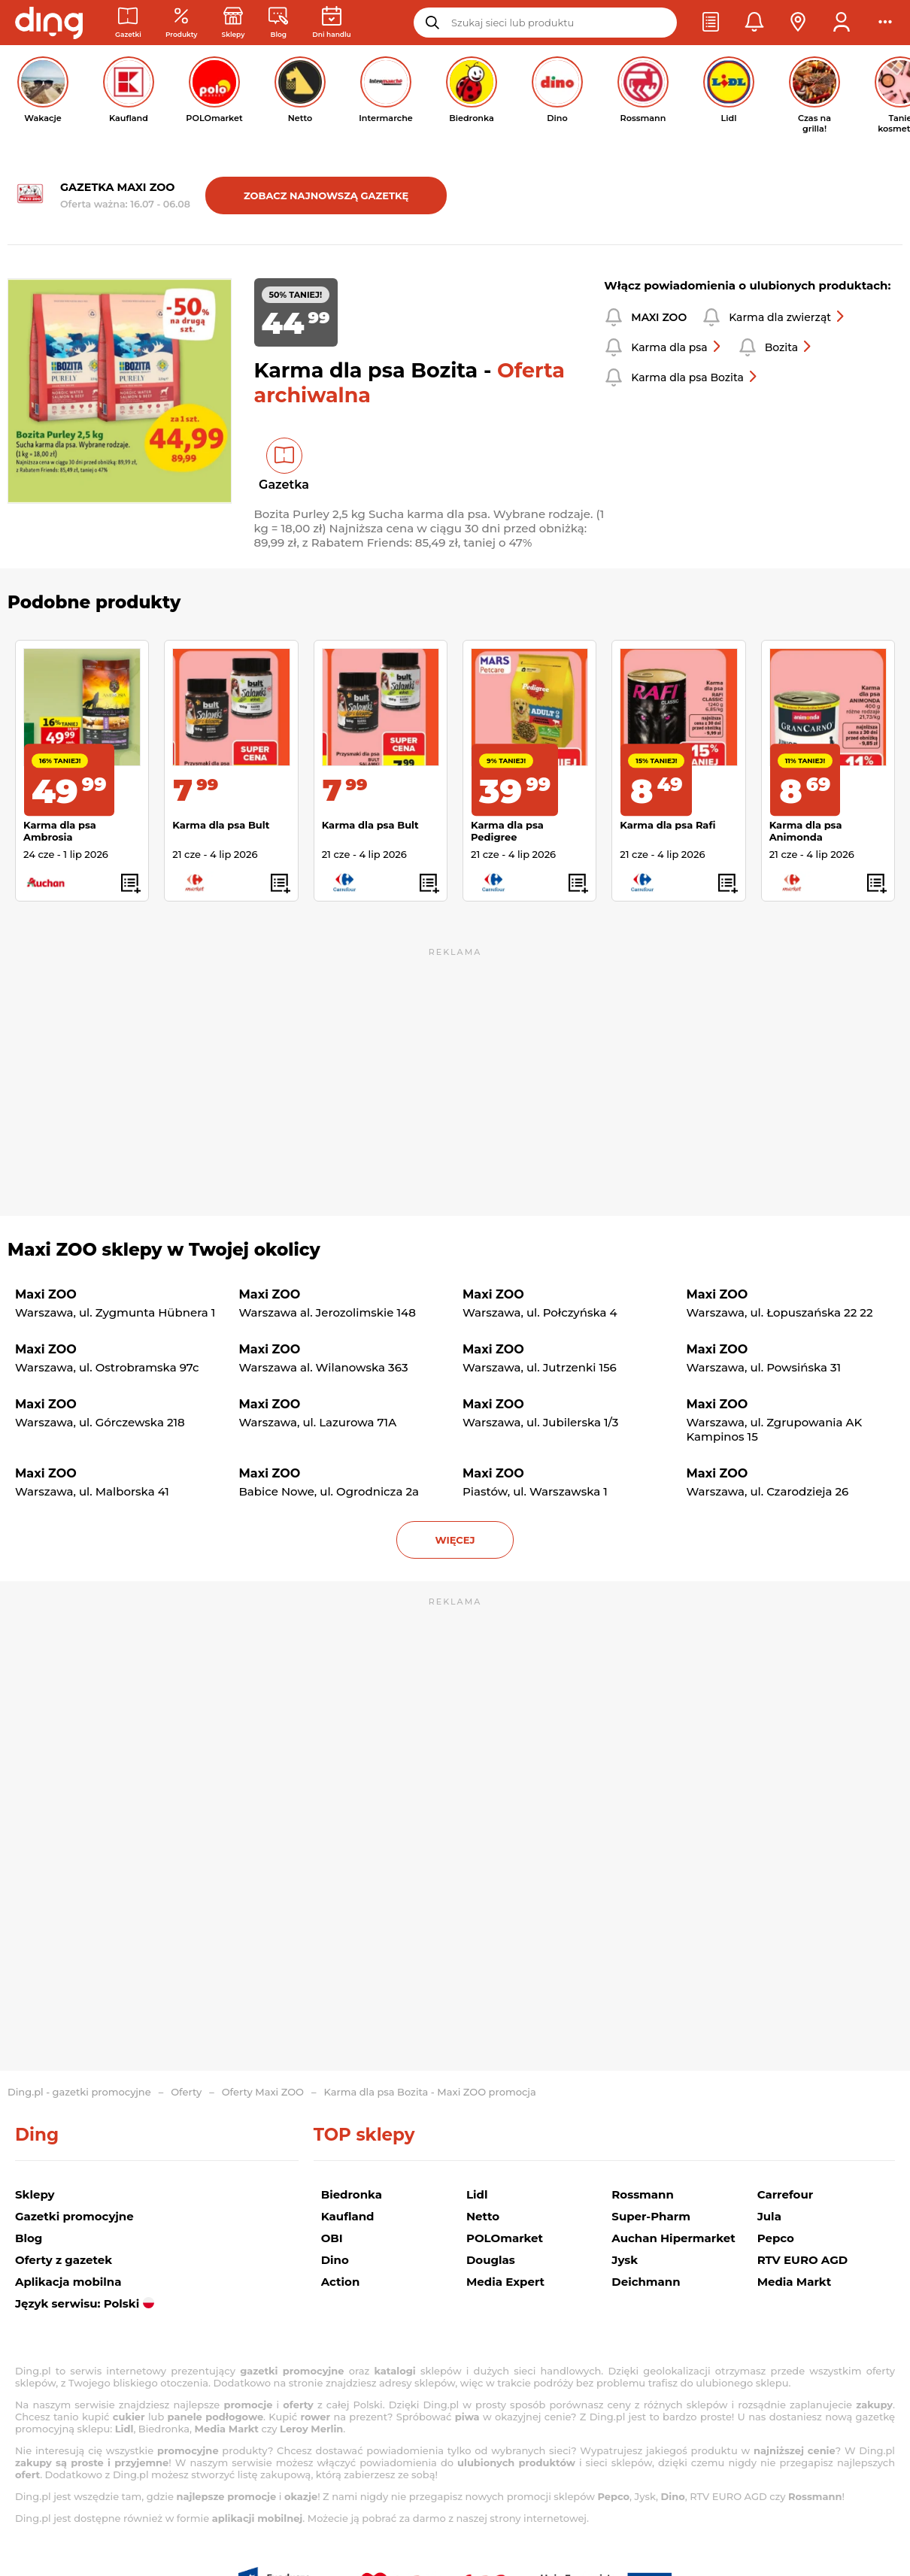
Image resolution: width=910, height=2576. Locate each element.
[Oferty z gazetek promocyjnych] (181, 23)
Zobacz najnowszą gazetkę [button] (326, 195)
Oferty (186, 2092)
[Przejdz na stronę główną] (49, 22)
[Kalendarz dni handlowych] (331, 23)
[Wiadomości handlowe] (278, 23)
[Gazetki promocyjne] (128, 23)
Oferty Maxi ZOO (263, 2092)
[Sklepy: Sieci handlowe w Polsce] (233, 23)
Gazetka (284, 484)
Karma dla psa (676, 347)
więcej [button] (455, 1540)
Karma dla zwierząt (787, 317)
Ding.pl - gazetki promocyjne (79, 2092)
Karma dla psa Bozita (695, 377)
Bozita (789, 347)
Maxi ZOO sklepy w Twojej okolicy (164, 1249)
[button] (710, 22)
